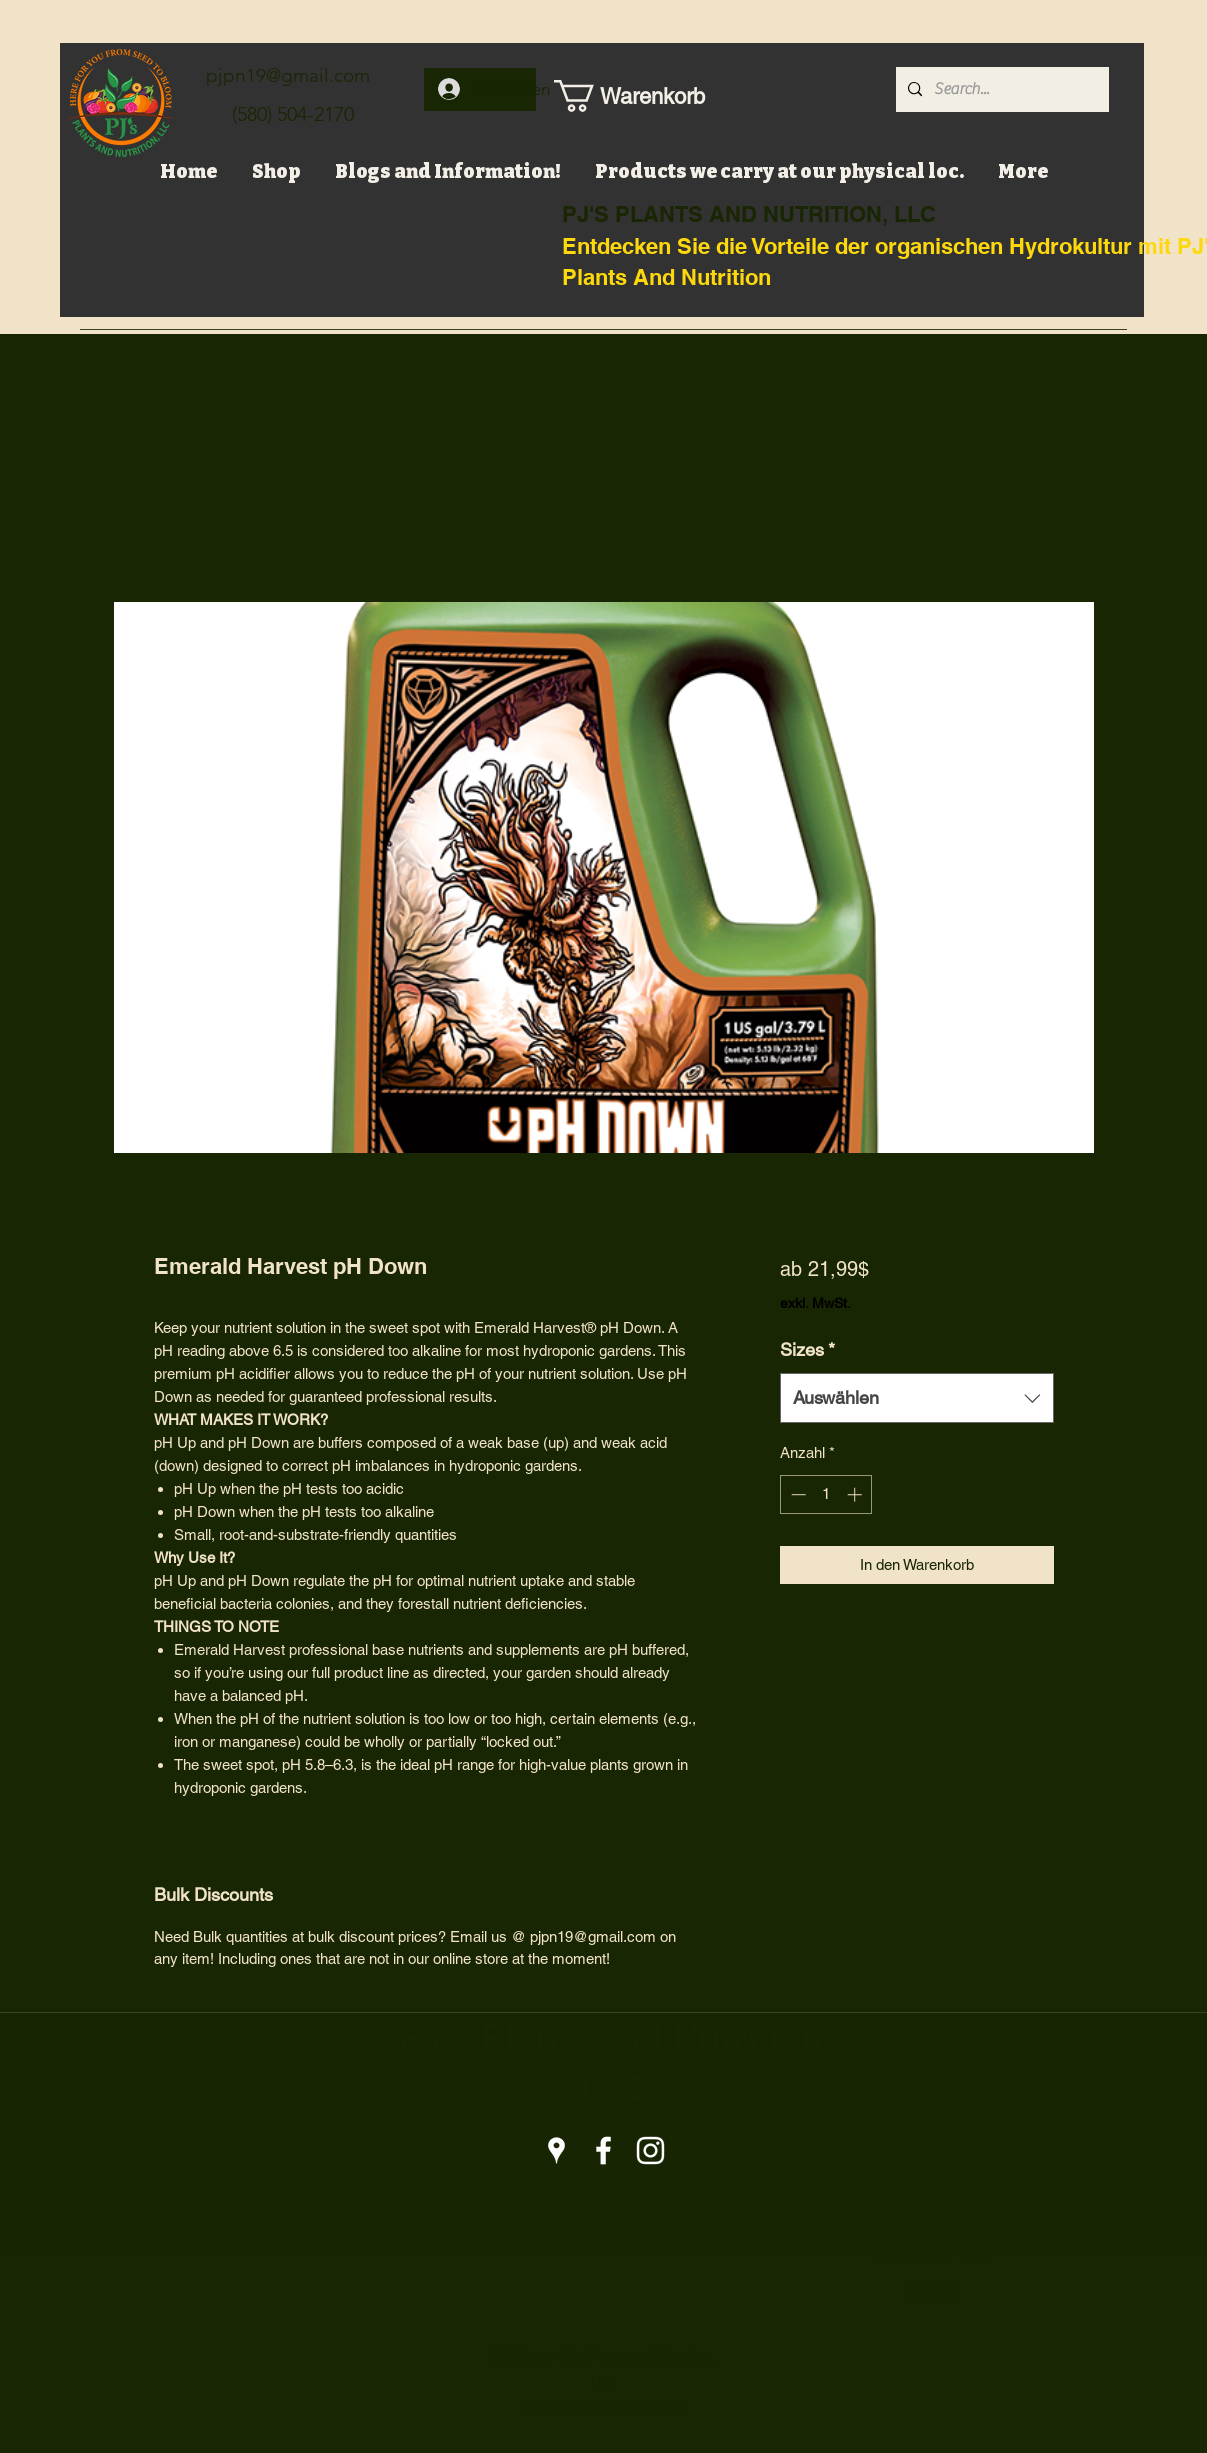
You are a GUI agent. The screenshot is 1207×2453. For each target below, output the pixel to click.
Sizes (807, 1349)
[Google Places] (556, 2150)
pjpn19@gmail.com (288, 75)
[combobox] (916, 1398)
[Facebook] (603, 2150)
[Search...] (1000, 89)
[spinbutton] (826, 1494)
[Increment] (856, 1494)
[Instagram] (650, 2150)
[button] (619, 96)
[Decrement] (796, 1494)
